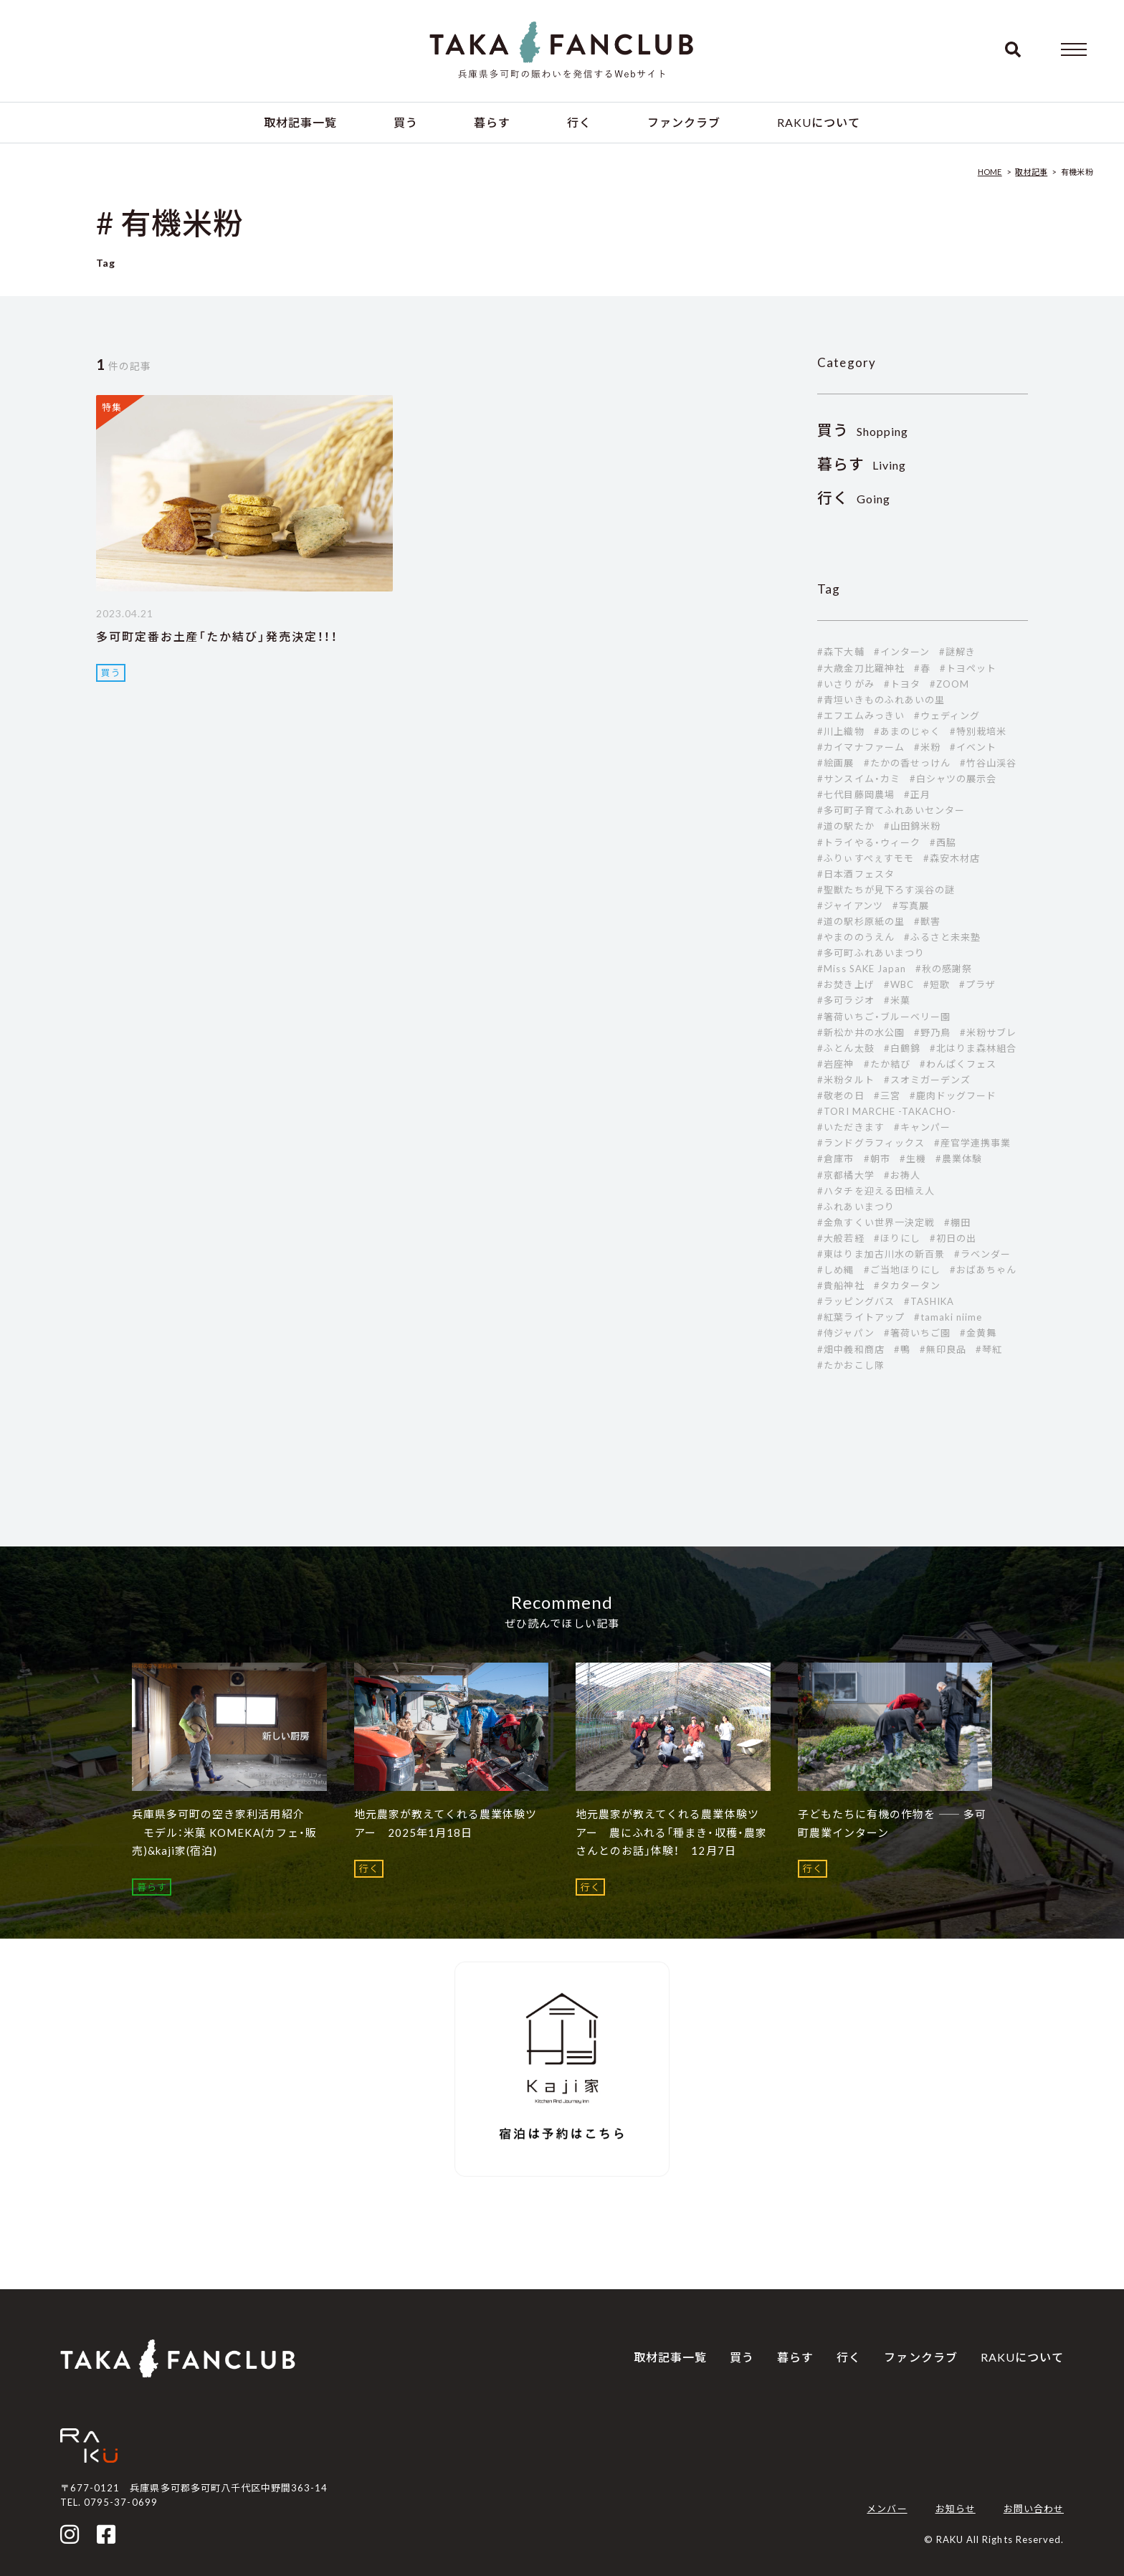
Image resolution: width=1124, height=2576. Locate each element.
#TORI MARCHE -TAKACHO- (886, 1111)
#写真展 (910, 905)
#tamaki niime (948, 1317)
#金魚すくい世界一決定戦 (875, 1222)
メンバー (887, 2508)
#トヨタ (902, 684)
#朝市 (877, 1158)
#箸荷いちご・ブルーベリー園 (884, 1016)
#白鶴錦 (902, 1048)
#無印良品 (943, 1349)
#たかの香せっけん (907, 763)
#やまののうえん (855, 937)
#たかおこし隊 (850, 1365)
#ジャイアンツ (849, 905)
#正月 (917, 794)
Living (861, 465)
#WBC (899, 984)
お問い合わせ (1034, 2508)
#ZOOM (949, 684)
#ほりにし (897, 1238)
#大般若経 (840, 1238)
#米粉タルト (845, 1079)
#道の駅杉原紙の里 (860, 921)
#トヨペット (968, 668)
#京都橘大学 (845, 1175)
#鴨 (902, 1349)
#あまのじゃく (907, 731)
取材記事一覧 (300, 122)
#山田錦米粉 (912, 826)
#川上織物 (840, 731)
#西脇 (943, 842)
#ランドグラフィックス (870, 1143)
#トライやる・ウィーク (868, 842)
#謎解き (957, 651)
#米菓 (897, 1000)
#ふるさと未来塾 (942, 937)
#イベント (973, 747)
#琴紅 (989, 1349)
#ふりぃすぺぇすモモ (865, 858)
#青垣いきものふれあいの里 (881, 699)
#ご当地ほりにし (902, 1269)
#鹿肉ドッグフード (953, 1095)
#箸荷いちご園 (917, 1333)
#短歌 (936, 984)
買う (406, 122)
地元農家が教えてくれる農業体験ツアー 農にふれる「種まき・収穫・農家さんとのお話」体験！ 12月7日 (671, 1832)
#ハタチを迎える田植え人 (875, 1191)
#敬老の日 (840, 1095)
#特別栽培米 (978, 731)
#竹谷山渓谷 (988, 763)
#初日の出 (953, 1238)
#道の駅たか (845, 826)
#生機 (913, 1158)
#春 (922, 668)
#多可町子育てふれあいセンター (891, 810)
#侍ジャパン (845, 1333)
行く (579, 122)
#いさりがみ (845, 684)
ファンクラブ (683, 122)
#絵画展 (835, 763)
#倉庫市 (835, 1158)
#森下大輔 (840, 651)
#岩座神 (835, 1064)
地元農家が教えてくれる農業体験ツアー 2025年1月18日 (446, 1823)
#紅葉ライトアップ (860, 1317)
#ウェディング (947, 715)
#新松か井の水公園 (860, 1032)
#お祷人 (902, 1175)
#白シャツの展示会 (953, 778)
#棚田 (957, 1222)
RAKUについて (818, 122)
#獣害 (927, 921)
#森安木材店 (951, 858)
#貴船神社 (840, 1285)
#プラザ (977, 984)
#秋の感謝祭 (943, 968)
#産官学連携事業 (972, 1143)
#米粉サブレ (988, 1032)
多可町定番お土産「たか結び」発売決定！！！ (217, 636)
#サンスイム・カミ (858, 778)
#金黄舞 (978, 1333)
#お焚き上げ (845, 984)
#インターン (902, 651)
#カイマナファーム (860, 747)
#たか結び (887, 1064)
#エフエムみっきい (860, 715)
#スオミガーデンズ (927, 1079)
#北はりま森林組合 (973, 1048)
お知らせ (955, 2508)
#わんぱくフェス (958, 1064)
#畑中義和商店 (850, 1349)
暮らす (492, 122)
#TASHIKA (929, 1301)
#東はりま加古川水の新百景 (881, 1254)
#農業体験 (958, 1158)
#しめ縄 (835, 1269)
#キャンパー (922, 1127)
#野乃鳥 (932, 1032)
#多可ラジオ (845, 1000)
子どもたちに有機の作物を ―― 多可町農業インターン (892, 1823)
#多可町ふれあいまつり (870, 953)
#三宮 (887, 1095)
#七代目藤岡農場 (855, 794)
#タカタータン (907, 1285)
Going (853, 498)
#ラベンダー (982, 1254)
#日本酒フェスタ (855, 874)
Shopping (862, 431)
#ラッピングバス (855, 1301)
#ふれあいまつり (855, 1206)
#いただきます (850, 1127)
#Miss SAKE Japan (861, 968)
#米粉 (927, 747)
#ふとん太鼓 (845, 1048)
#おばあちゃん (983, 1269)
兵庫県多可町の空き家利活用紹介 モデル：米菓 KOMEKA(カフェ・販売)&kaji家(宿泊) (224, 1832)
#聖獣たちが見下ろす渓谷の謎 (886, 889)
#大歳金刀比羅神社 (860, 668)
